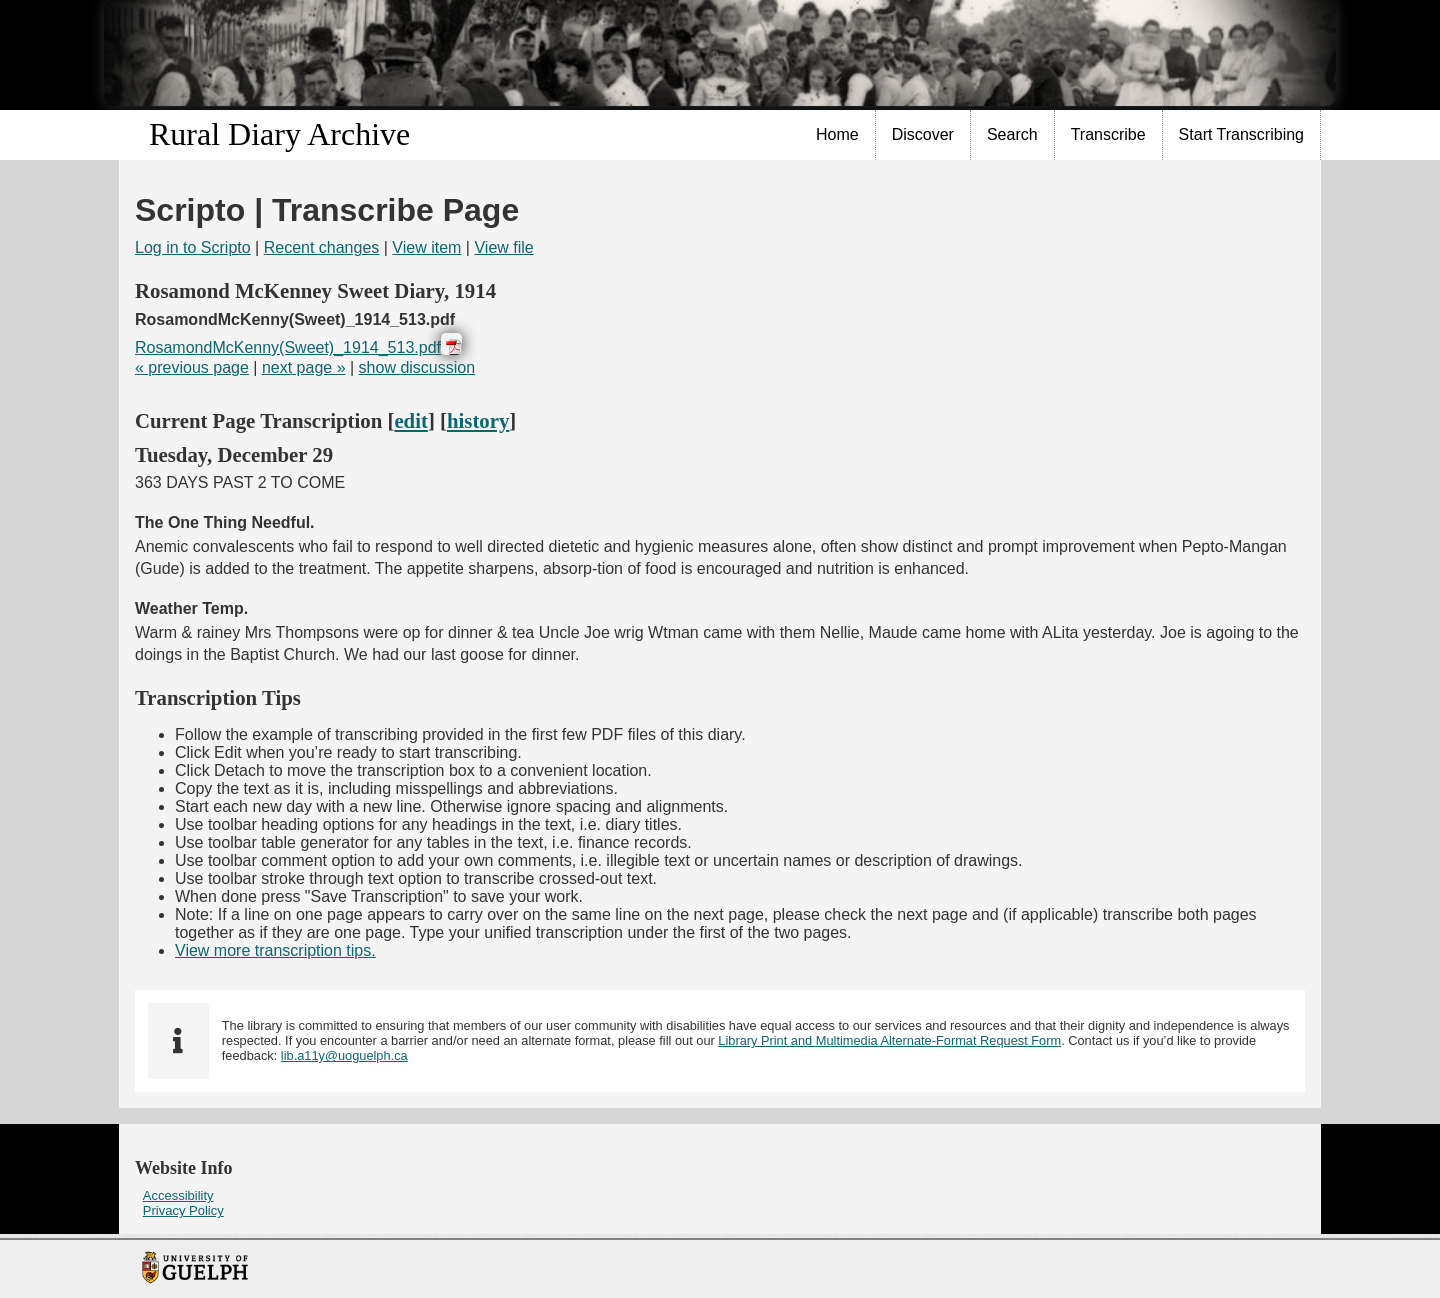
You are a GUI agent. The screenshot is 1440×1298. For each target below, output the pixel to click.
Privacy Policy (183, 1210)
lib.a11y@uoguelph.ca (344, 1055)
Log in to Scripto (193, 247)
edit (411, 420)
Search (1012, 134)
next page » (304, 367)
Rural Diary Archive (279, 134)
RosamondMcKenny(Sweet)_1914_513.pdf (288, 347)
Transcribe (1108, 134)
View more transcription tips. (275, 950)
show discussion (417, 367)
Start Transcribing (1241, 134)
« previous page (192, 367)
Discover (923, 134)
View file (503, 247)
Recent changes (322, 247)
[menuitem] (838, 135)
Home (837, 134)
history (478, 420)
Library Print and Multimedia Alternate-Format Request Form (889, 1040)
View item (426, 247)
